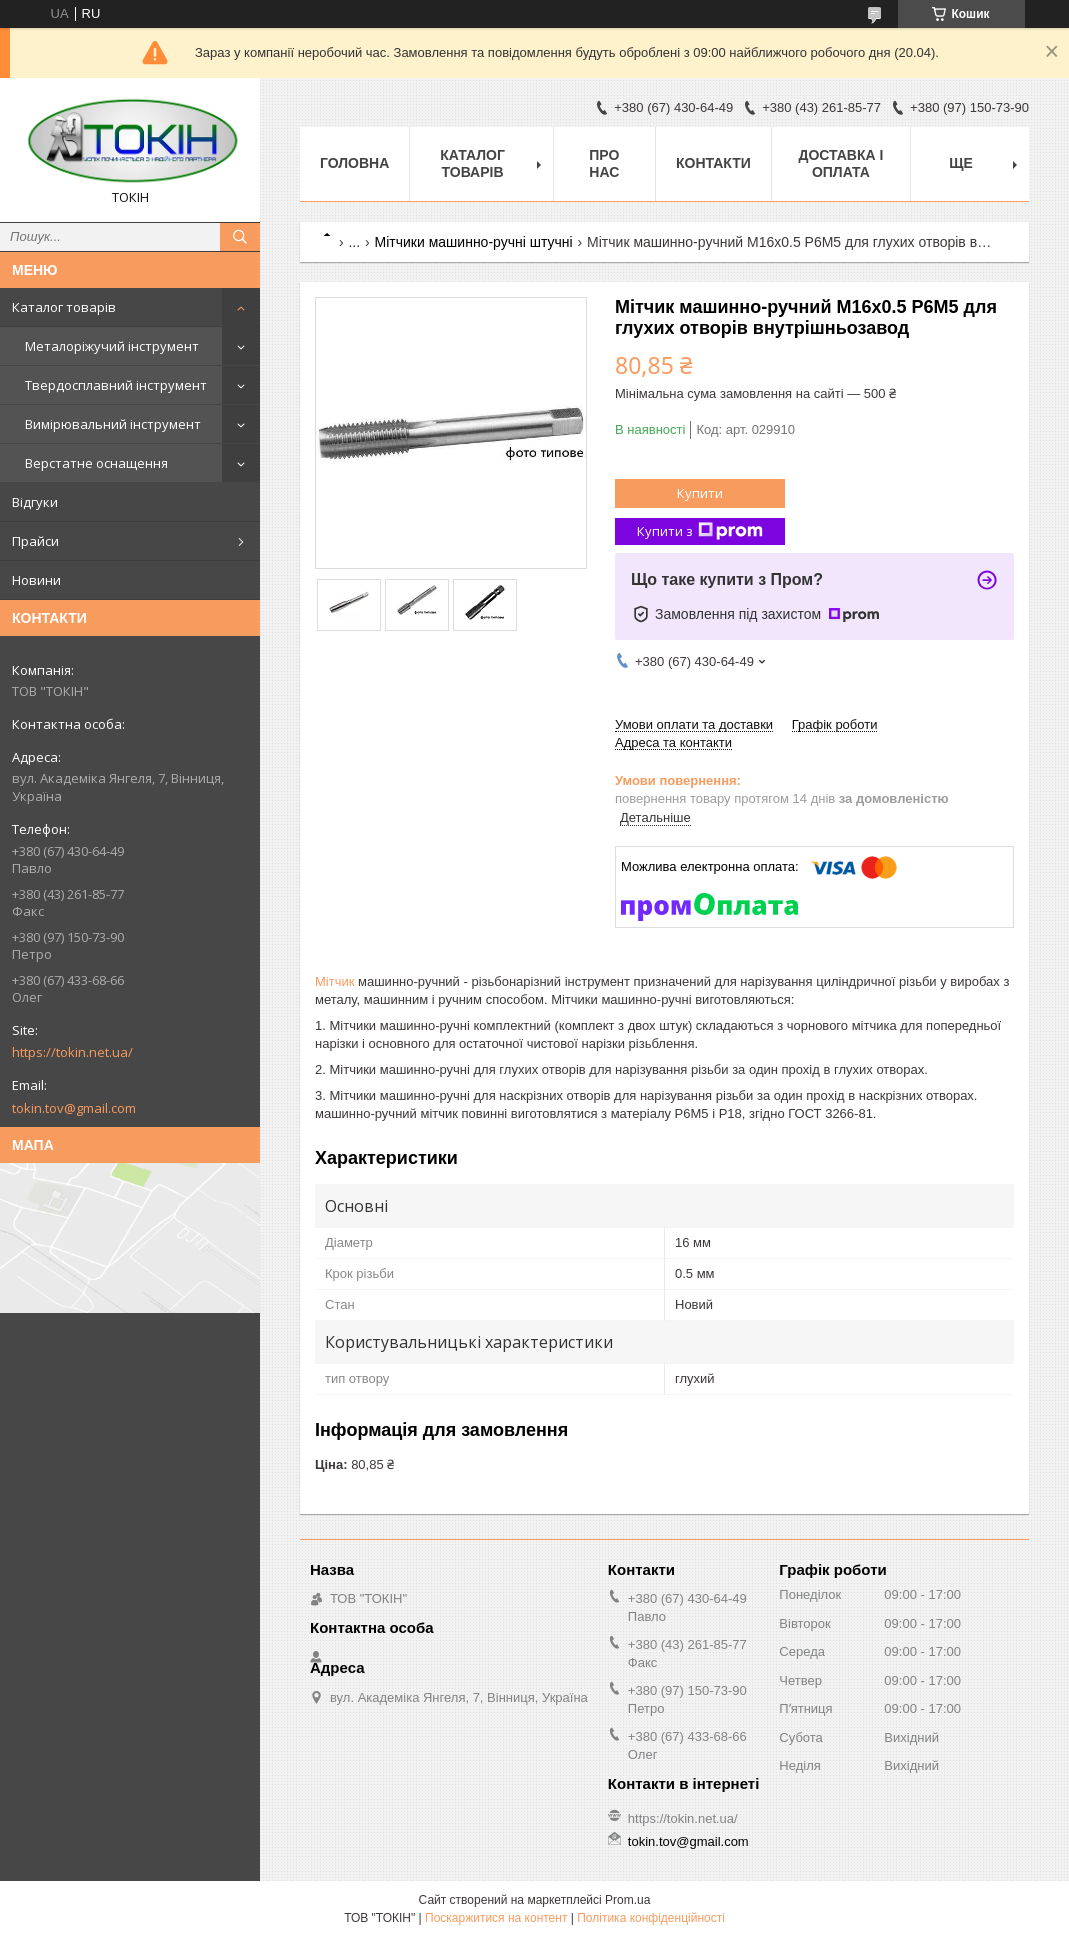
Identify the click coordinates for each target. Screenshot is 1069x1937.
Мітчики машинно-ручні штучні (474, 242)
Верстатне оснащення (96, 463)
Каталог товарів (64, 307)
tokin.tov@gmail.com (74, 1108)
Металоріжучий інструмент (112, 346)
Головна (354, 163)
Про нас (604, 163)
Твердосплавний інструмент (116, 385)
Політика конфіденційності (651, 1918)
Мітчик (334, 981)
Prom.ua (627, 1900)
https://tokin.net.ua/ (72, 1052)
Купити (700, 493)
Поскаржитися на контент (496, 1918)
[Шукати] (240, 237)
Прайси (35, 541)
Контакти (713, 163)
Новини (36, 580)
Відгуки (35, 502)
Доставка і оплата (840, 163)
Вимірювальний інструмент (113, 424)
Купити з (700, 531)
